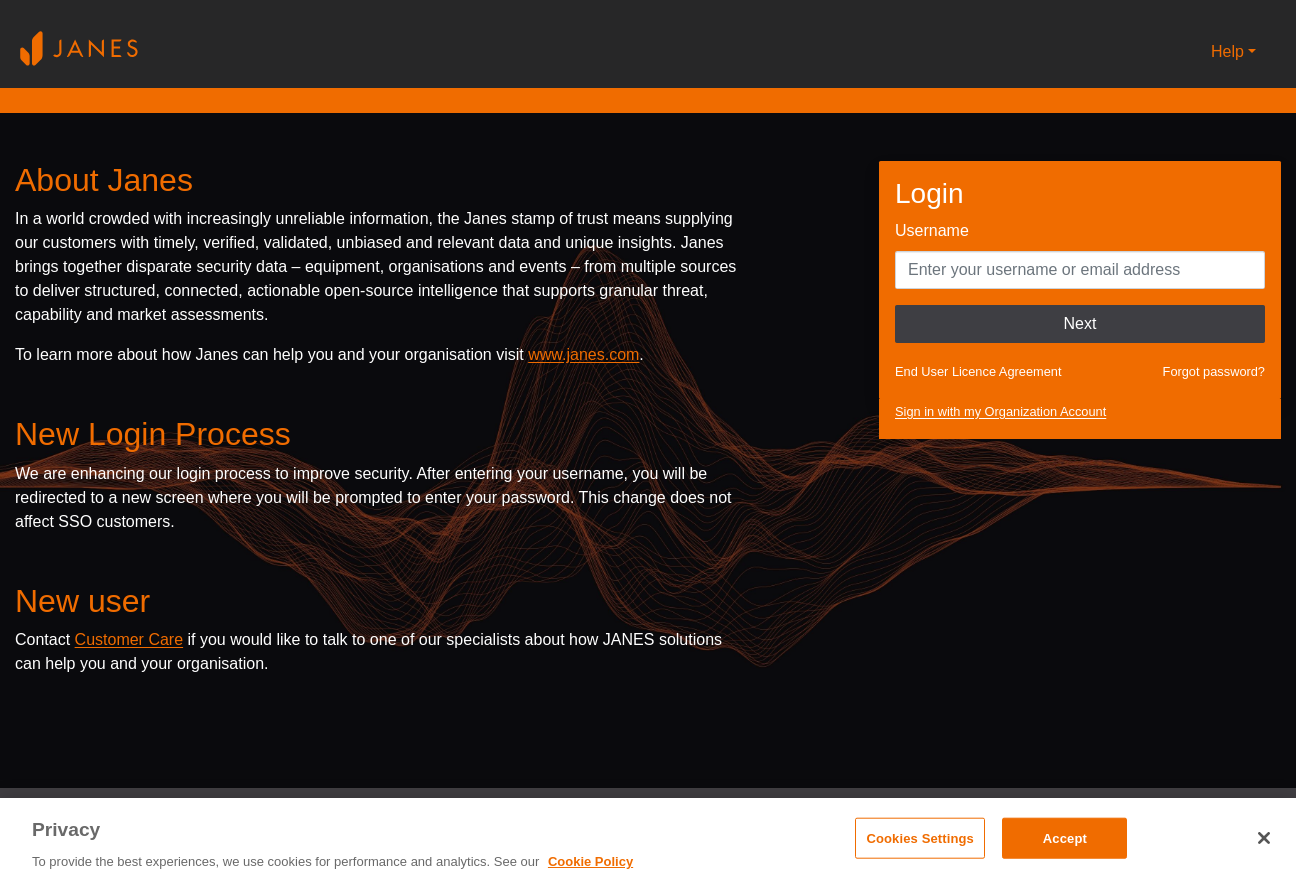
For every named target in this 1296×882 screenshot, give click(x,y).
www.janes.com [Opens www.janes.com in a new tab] (583, 354)
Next (1080, 323)
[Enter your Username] (1080, 270)
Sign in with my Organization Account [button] (1000, 411)
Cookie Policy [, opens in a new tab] (590, 861)
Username (932, 230)
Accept (1065, 837)
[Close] (1264, 838)
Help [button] (1227, 51)
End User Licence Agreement (978, 371)
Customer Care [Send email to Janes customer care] (129, 639)
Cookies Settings (920, 837)
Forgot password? (1214, 371)
